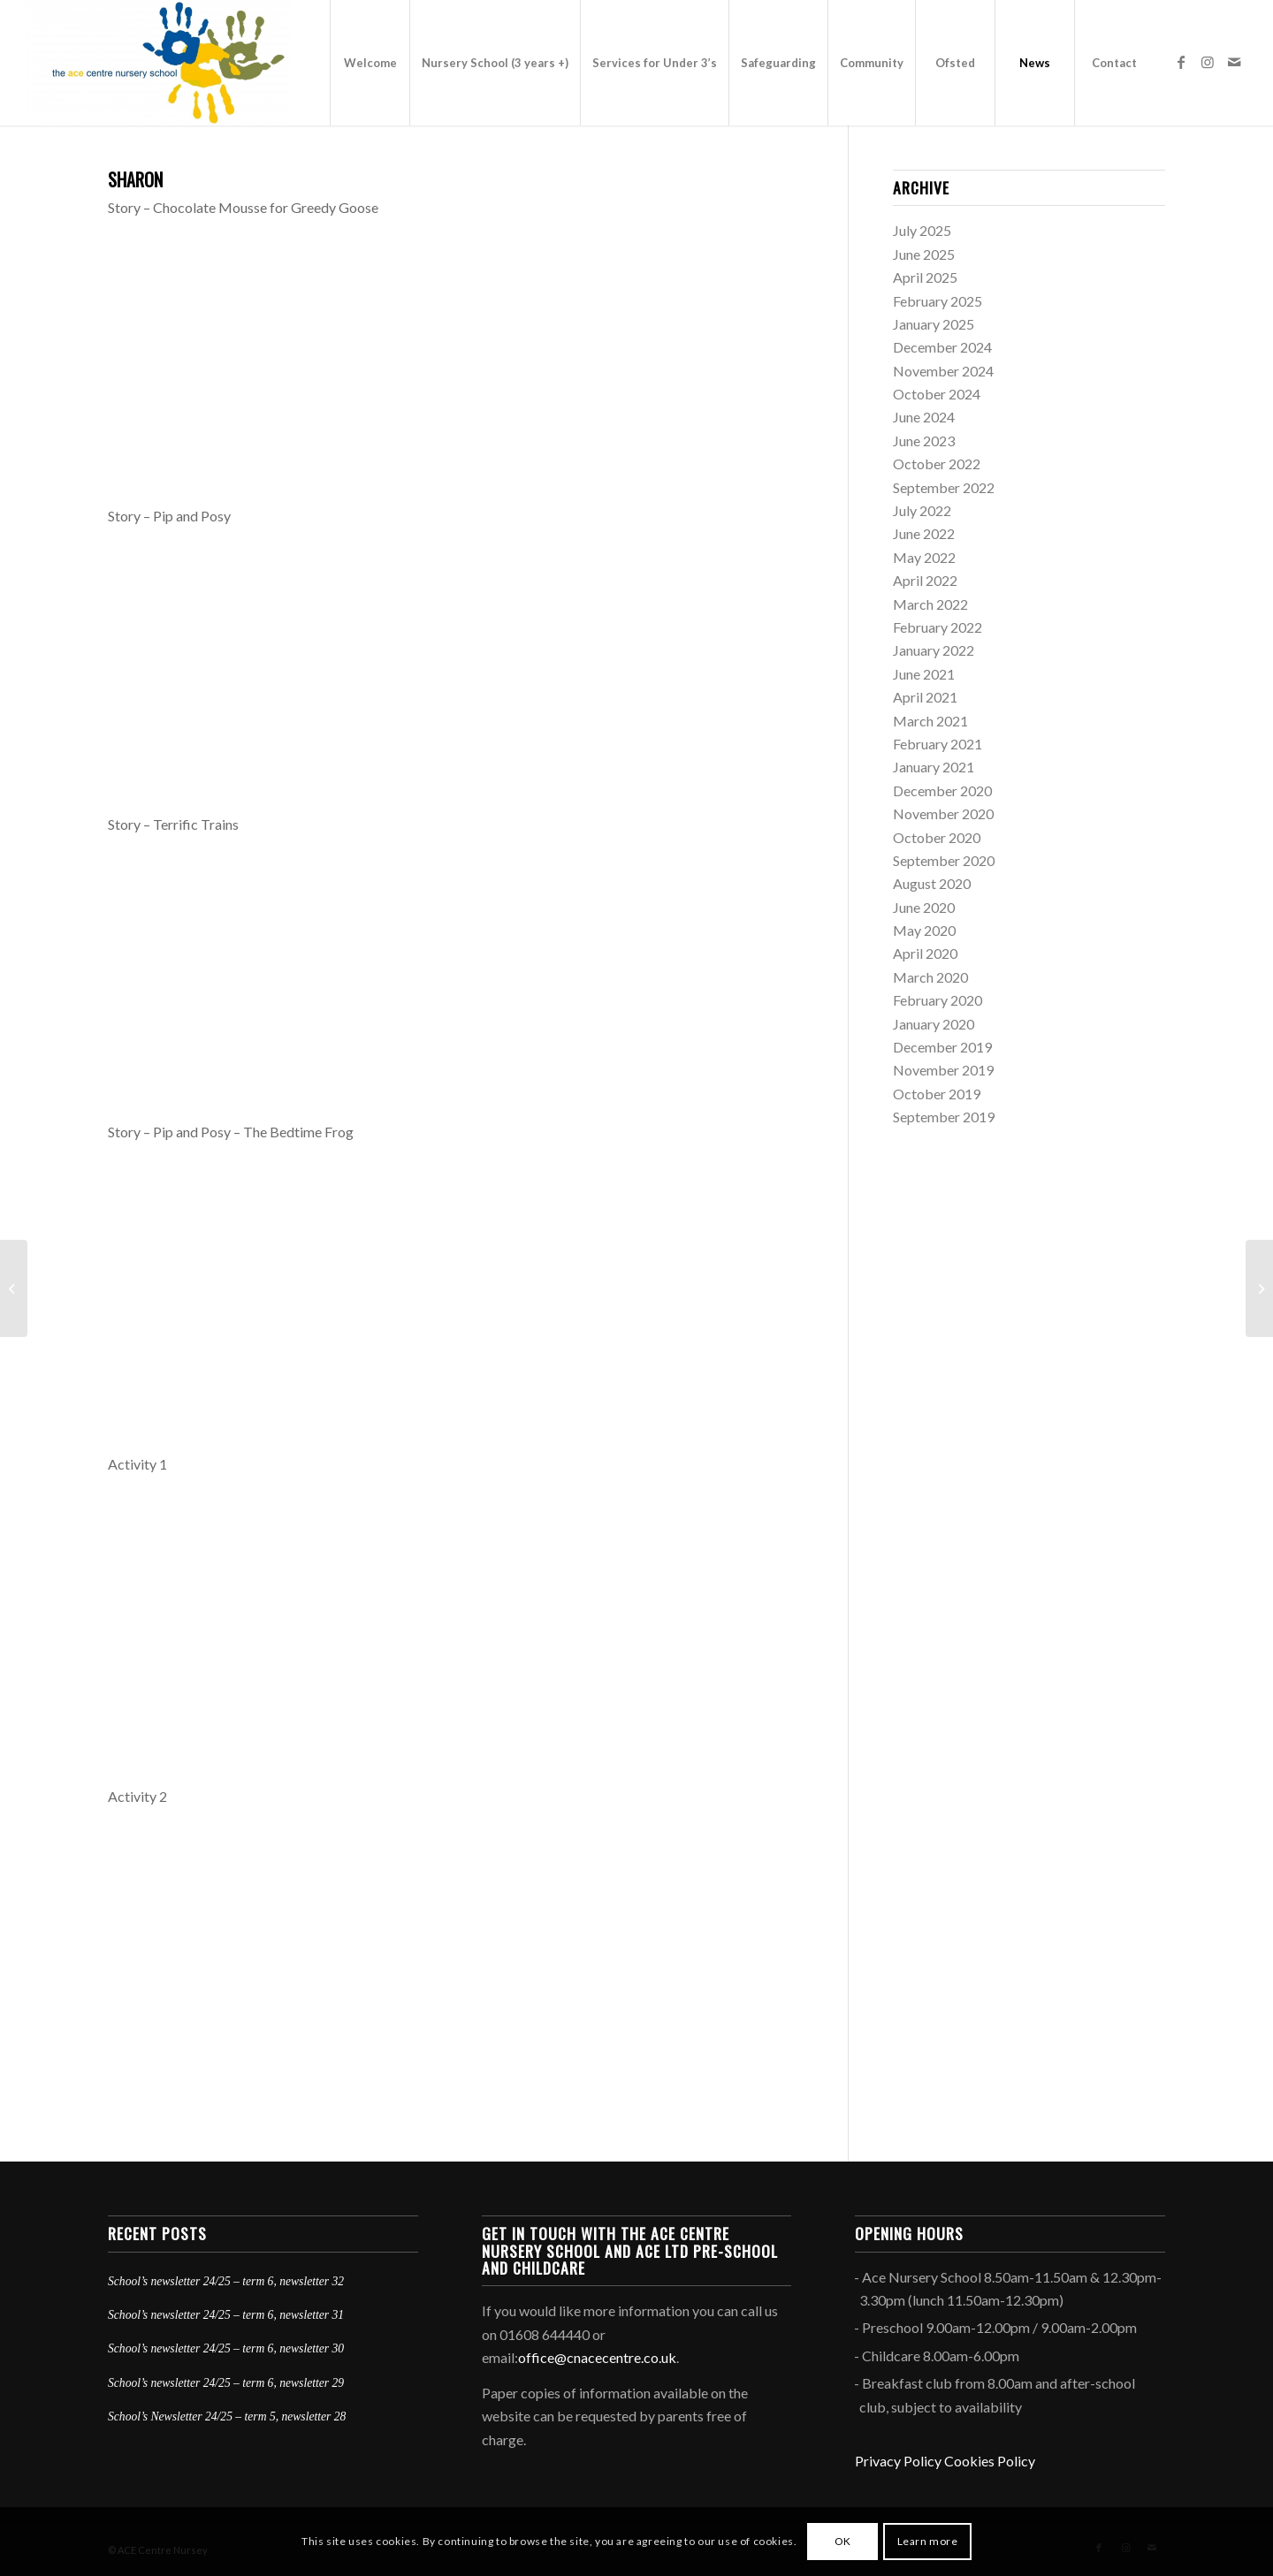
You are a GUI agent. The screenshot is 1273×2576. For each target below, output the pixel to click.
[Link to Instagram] (1207, 62)
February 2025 (937, 301)
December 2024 (942, 346)
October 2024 (936, 393)
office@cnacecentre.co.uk (597, 2357)
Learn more (927, 2541)
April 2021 (925, 696)
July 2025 (922, 230)
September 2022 (944, 487)
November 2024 (943, 370)
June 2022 (924, 533)
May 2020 (924, 930)
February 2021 (937, 743)
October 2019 (936, 1093)
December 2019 (942, 1046)
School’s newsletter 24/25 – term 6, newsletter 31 (226, 2314)
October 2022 (936, 463)
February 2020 (937, 1000)
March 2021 (930, 720)
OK (843, 2541)
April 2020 (925, 953)
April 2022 (925, 580)
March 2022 (930, 604)
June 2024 (924, 416)
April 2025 (925, 277)
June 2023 (924, 440)
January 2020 (933, 1023)
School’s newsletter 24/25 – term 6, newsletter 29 (226, 2383)
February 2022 (937, 627)
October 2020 (936, 837)
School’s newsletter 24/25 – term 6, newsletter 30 (226, 2348)
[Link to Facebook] (1181, 62)
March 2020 (930, 977)
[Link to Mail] (1234, 62)
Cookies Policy (989, 2460)
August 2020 (932, 883)
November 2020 (943, 813)
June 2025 (924, 254)
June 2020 (924, 907)
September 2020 (944, 860)
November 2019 (943, 1069)
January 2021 (933, 766)
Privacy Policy (898, 2460)
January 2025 (933, 323)
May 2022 (924, 557)
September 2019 (944, 1116)
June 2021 (924, 673)
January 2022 (933, 650)
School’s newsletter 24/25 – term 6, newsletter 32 (226, 2281)
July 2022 (922, 510)
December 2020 (942, 790)
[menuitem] (369, 62)
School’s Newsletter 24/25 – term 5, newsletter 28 (227, 2416)
